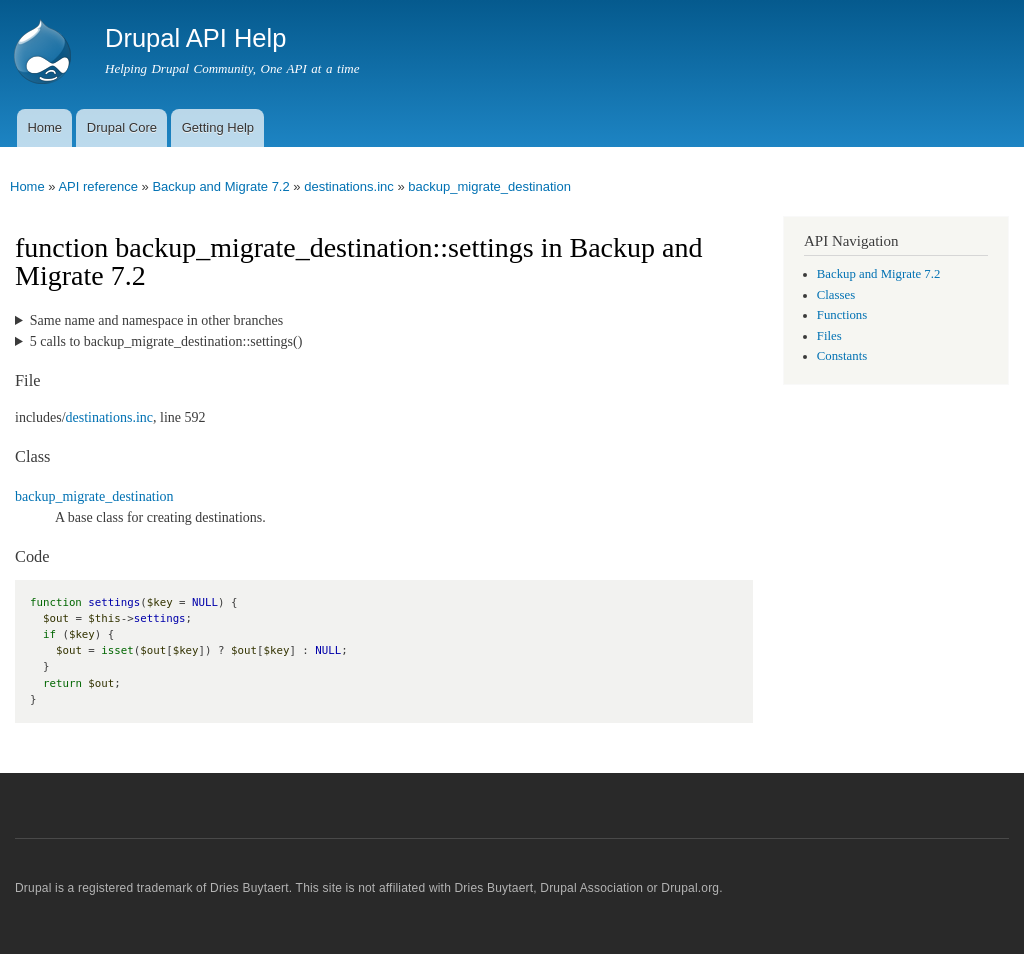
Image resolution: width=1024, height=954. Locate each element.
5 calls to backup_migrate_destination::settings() (166, 341)
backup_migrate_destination (489, 186)
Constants (842, 356)
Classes (836, 295)
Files (829, 336)
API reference (98, 186)
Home (44, 127)
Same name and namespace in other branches (156, 320)
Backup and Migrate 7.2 (220, 186)
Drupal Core (122, 127)
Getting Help (218, 127)
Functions (842, 315)
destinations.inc (349, 186)
